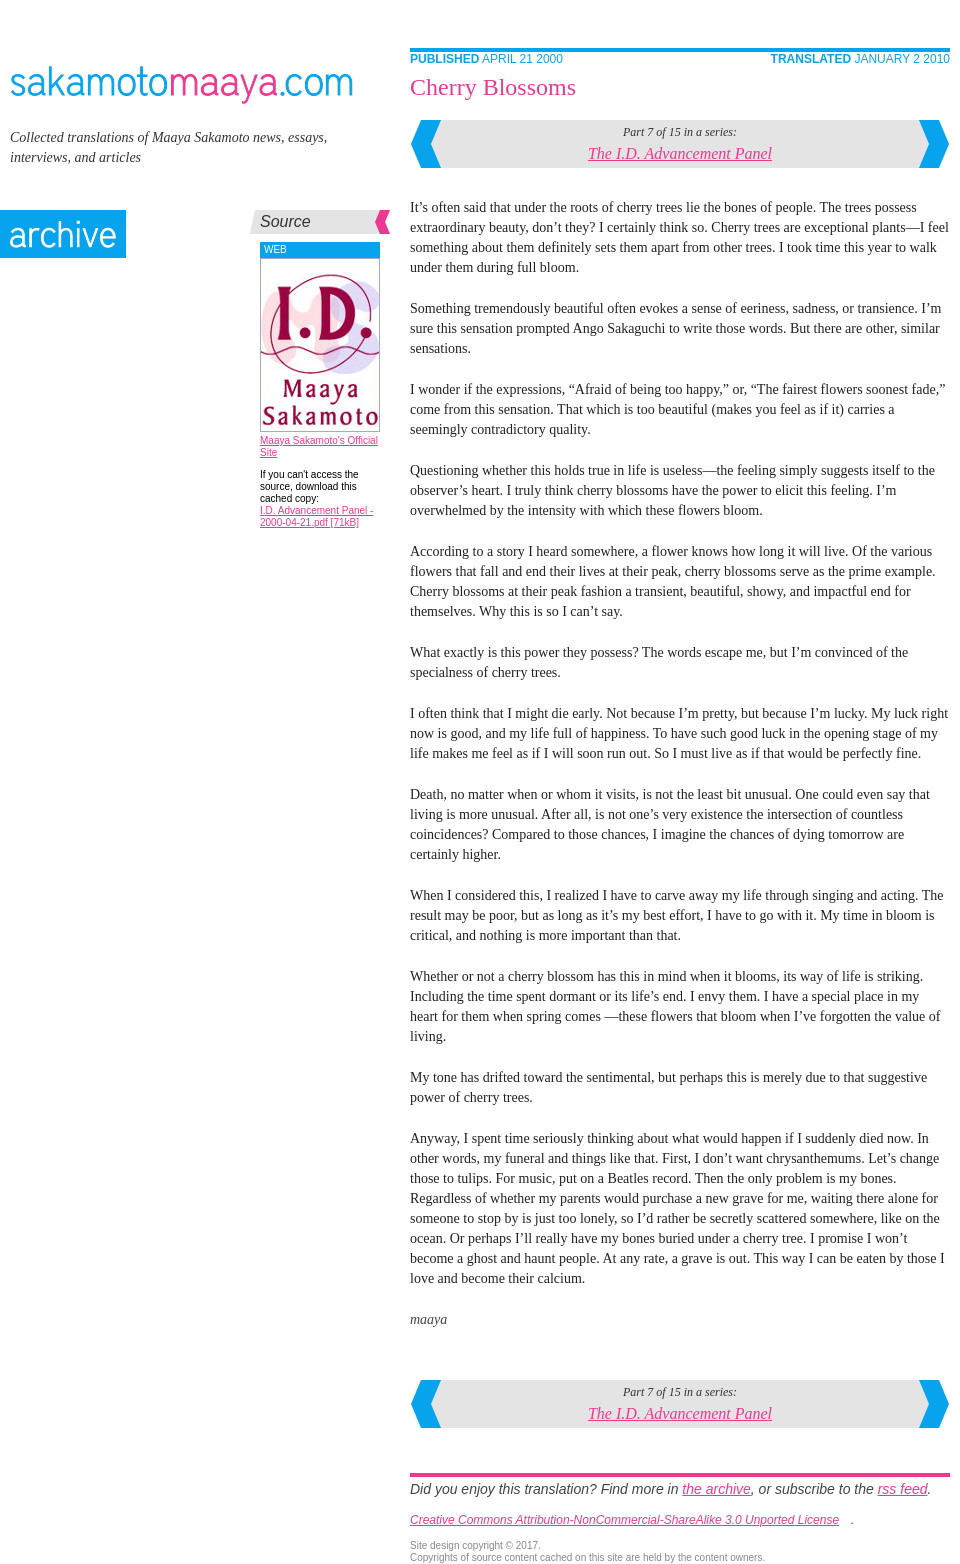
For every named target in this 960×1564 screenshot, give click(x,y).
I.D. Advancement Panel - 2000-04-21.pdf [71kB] (316, 516)
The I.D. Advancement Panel (680, 153)
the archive (716, 1489)
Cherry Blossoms (493, 87)
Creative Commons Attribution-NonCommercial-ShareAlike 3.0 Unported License (624, 1520)
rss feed (903, 1489)
